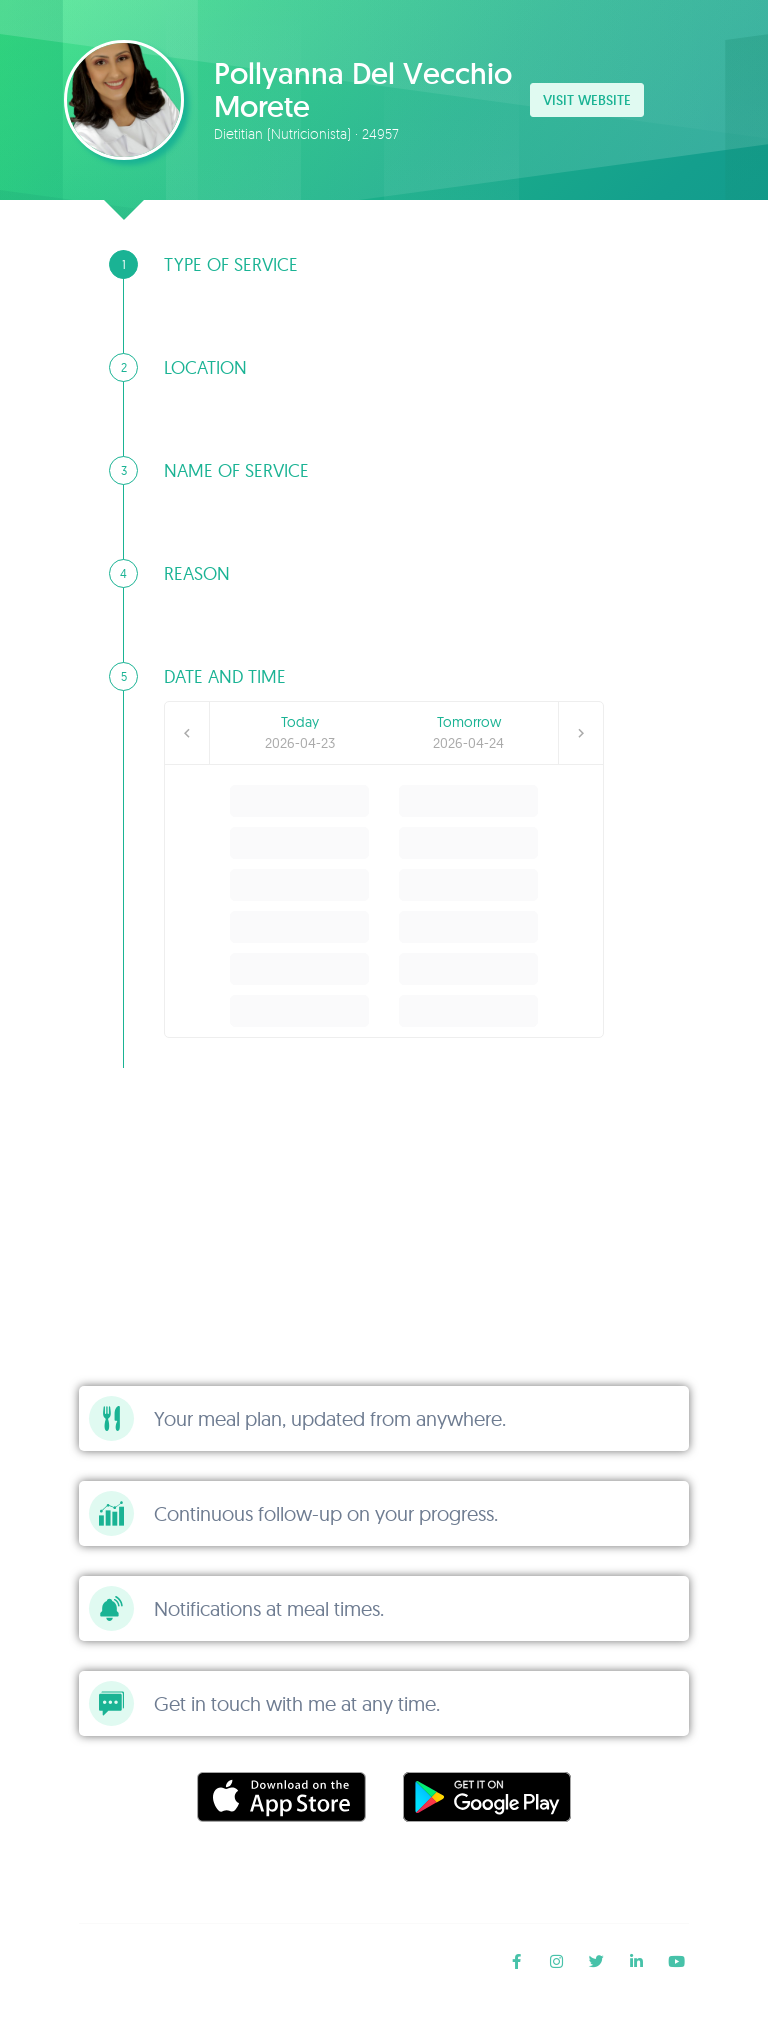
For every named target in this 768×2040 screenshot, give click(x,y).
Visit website (587, 100)
